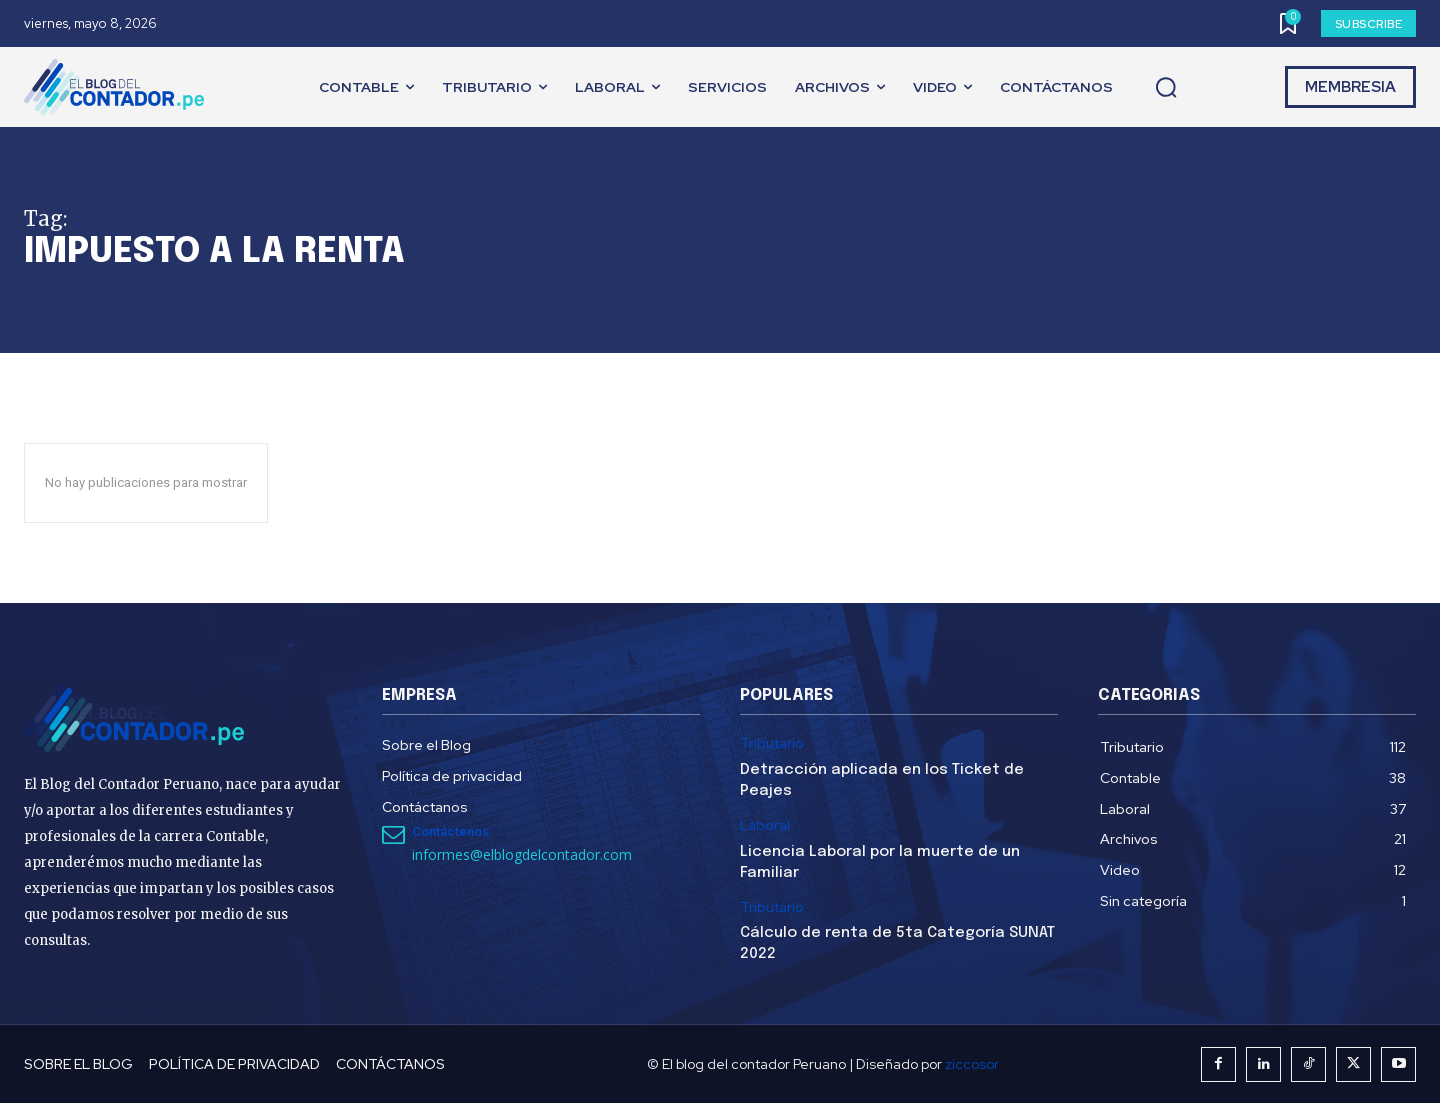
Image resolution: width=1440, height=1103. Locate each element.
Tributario (772, 743)
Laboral (765, 825)
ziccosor (972, 1064)
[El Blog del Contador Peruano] (119, 87)
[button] (1166, 88)
